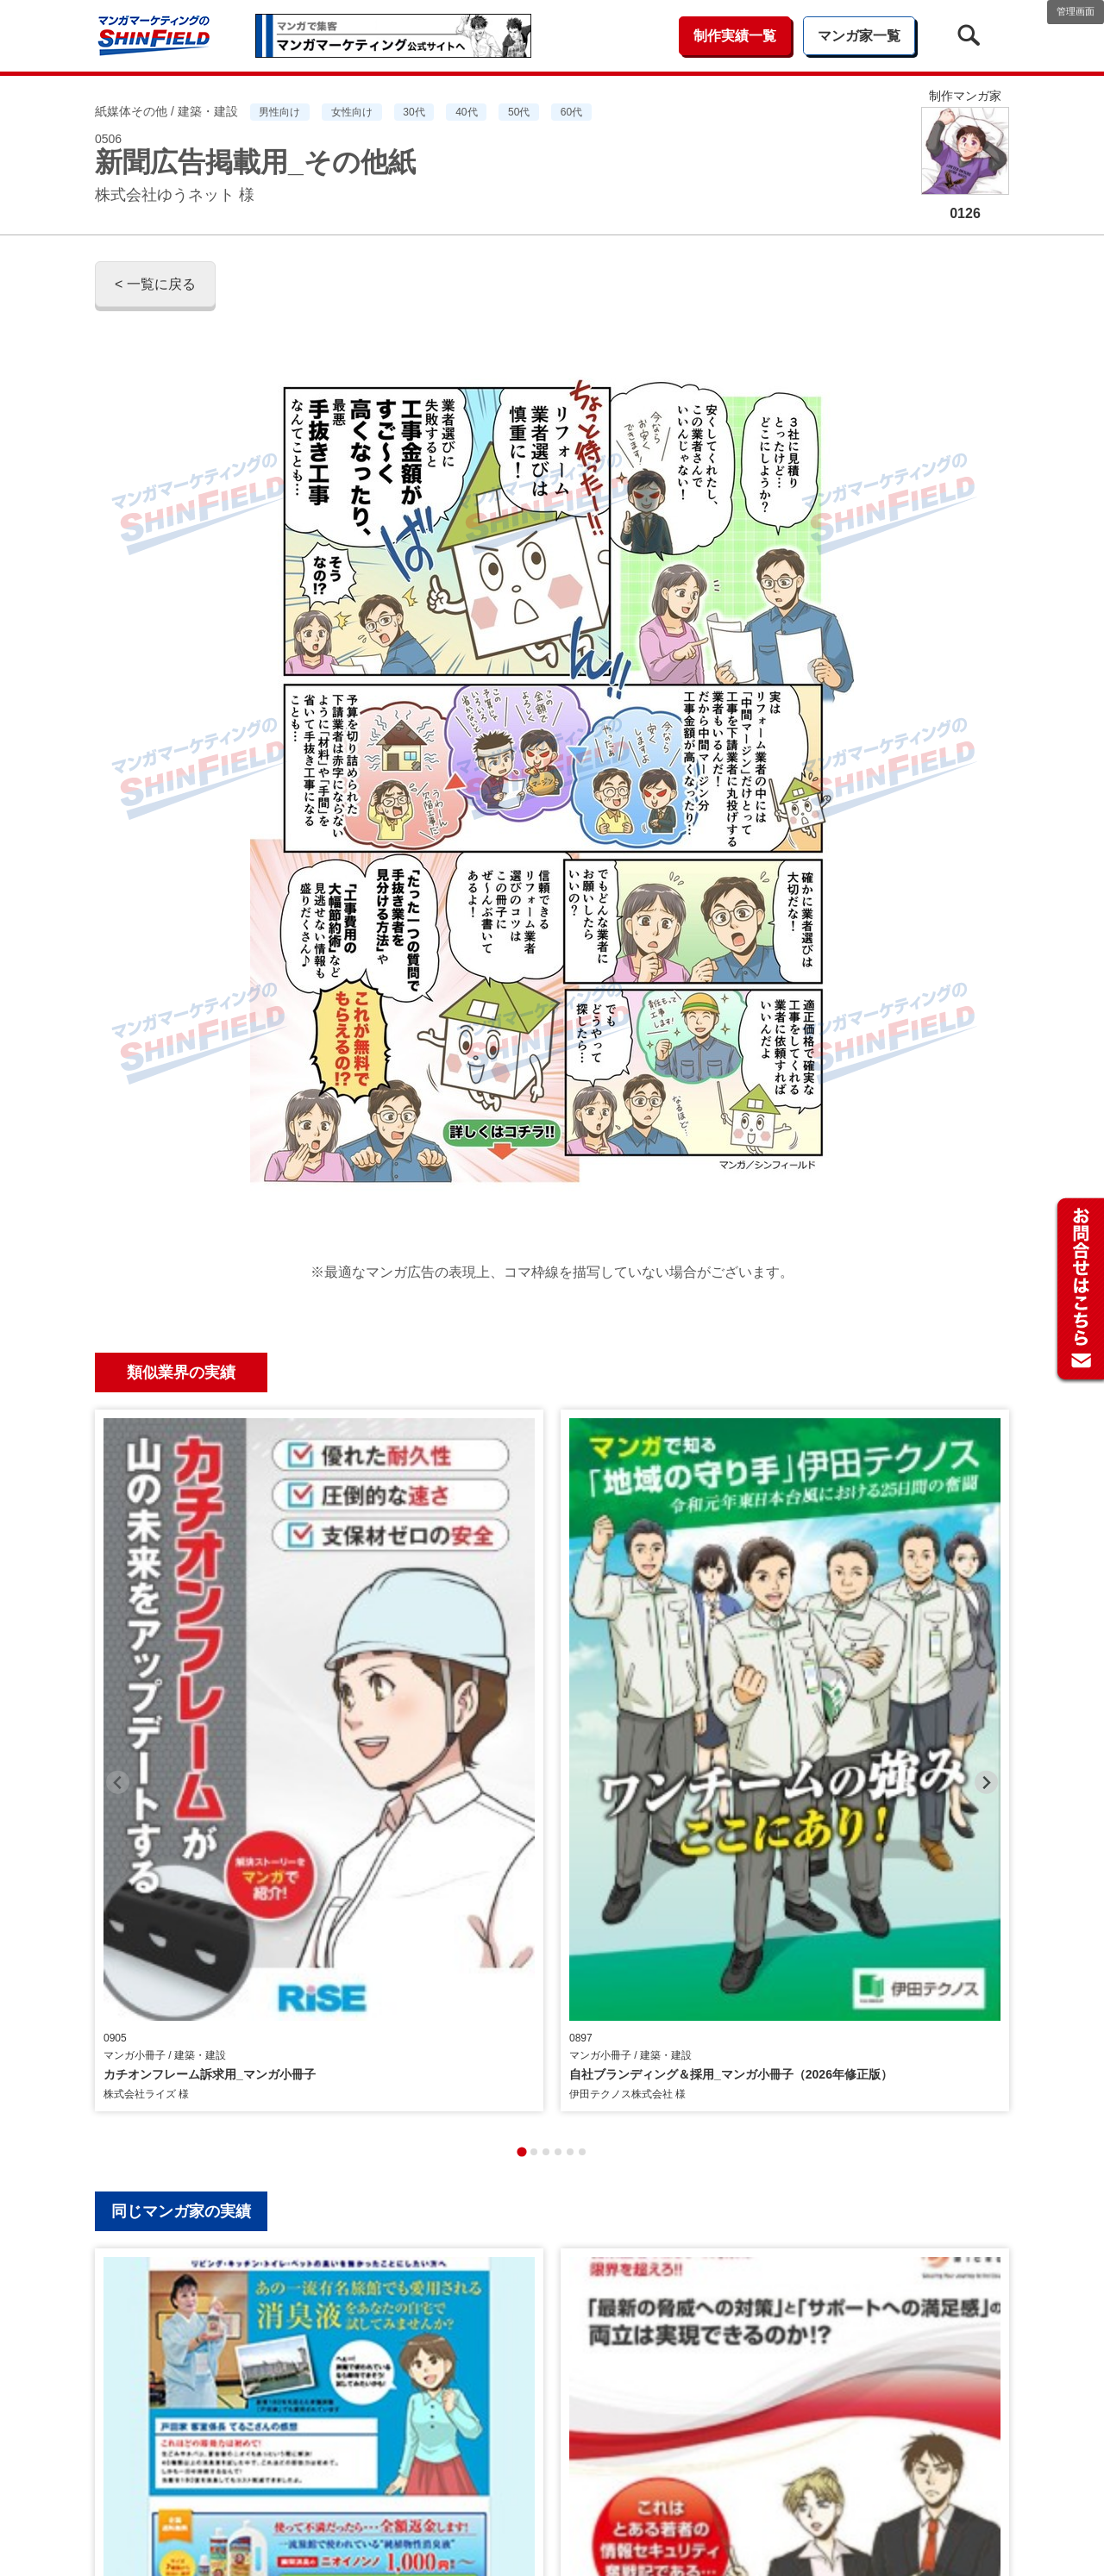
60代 (571, 112)
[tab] (521, 1716)
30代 (413, 112)
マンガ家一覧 (859, 35)
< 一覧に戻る (155, 284)
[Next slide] (986, 1564)
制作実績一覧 (734, 35)
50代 (519, 112)
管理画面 (1076, 11)
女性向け (352, 112)
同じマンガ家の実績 (181, 1776)
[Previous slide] (117, 1564)
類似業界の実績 (181, 1372)
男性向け (279, 112)
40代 (466, 112)
